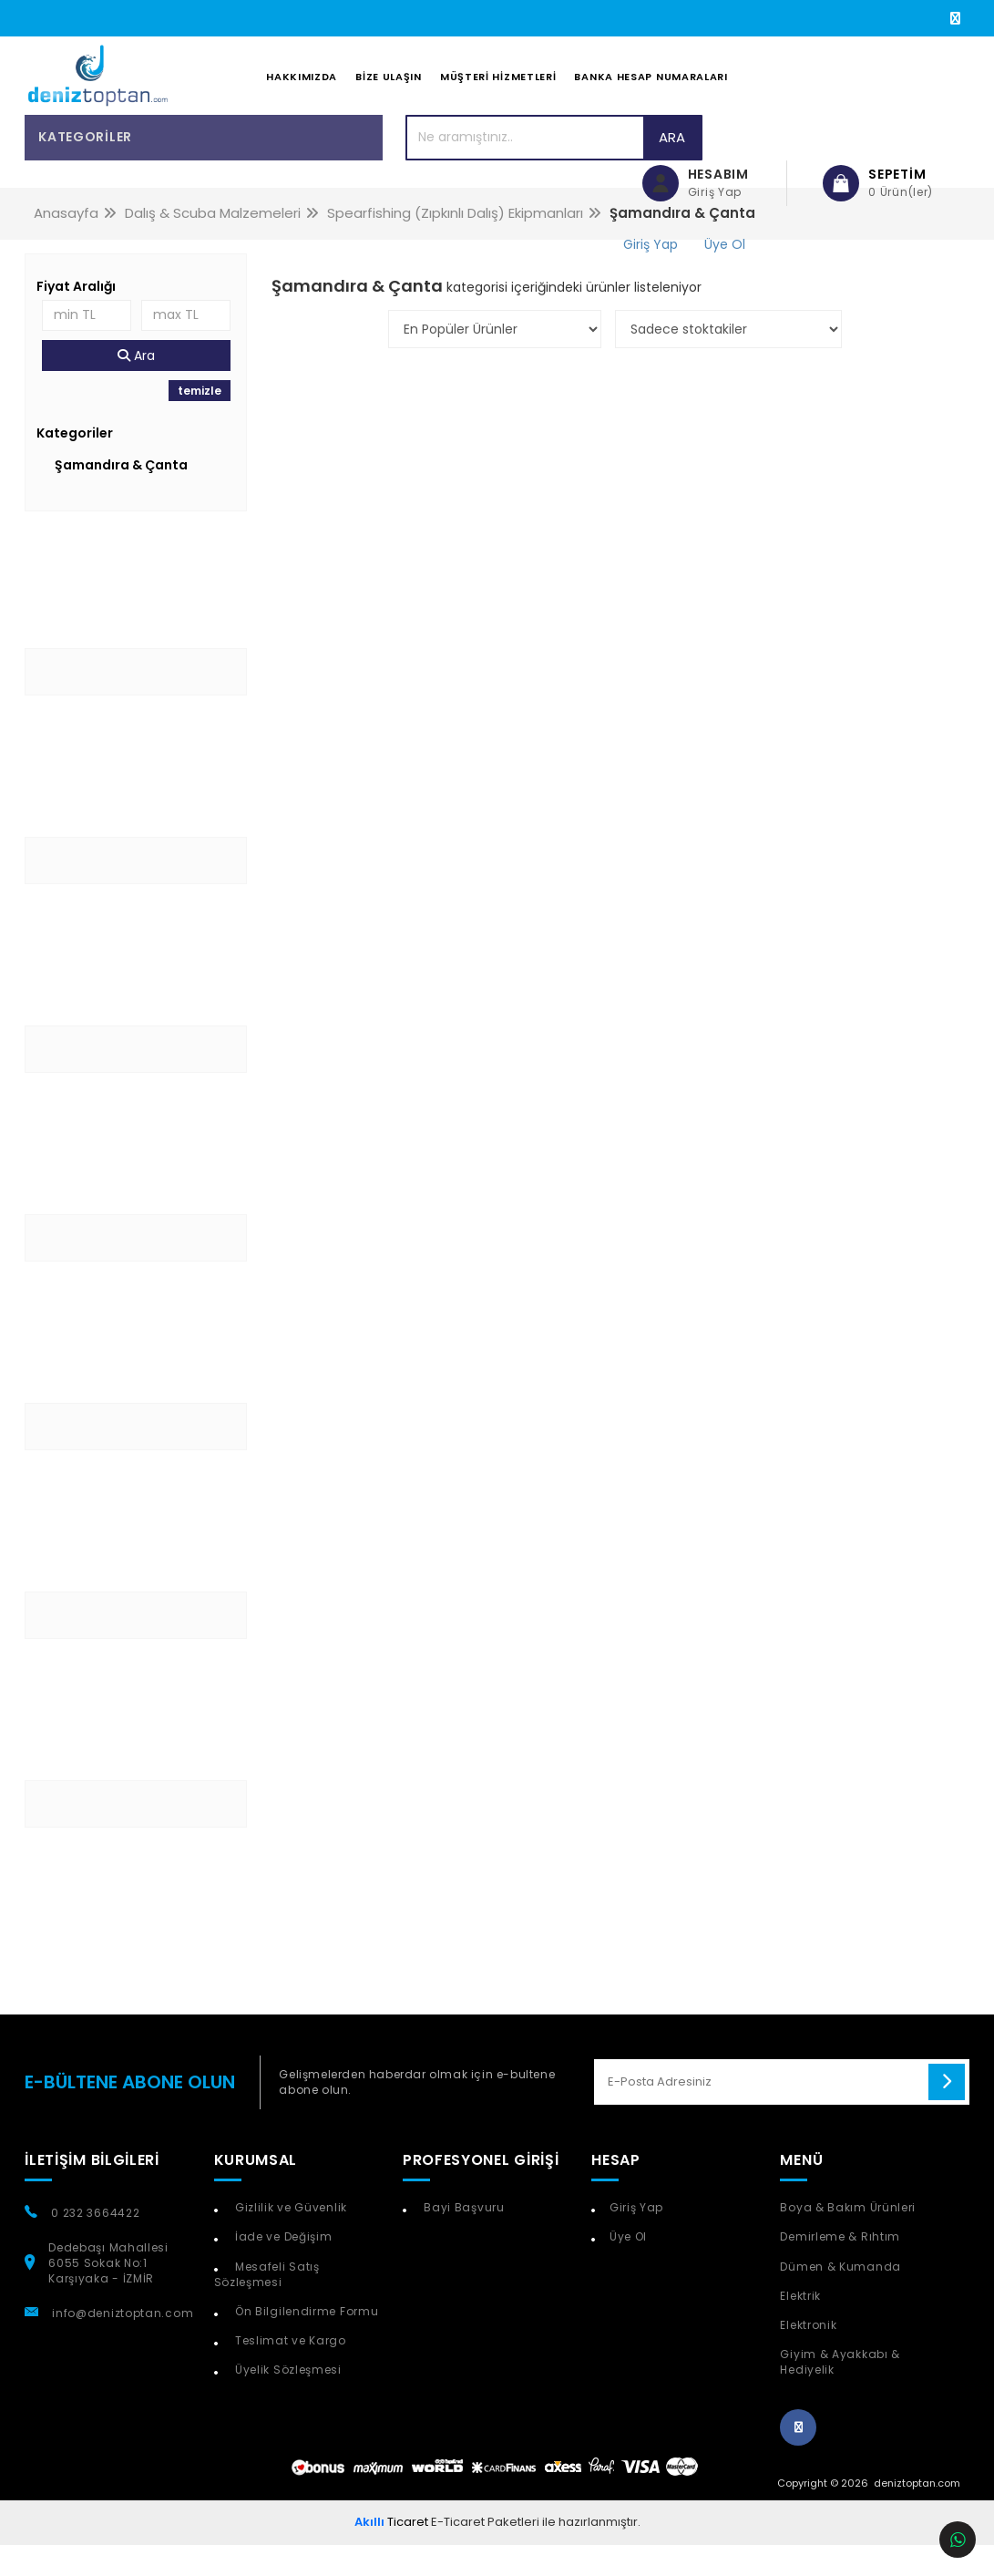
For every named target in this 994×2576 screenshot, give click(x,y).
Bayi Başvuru (463, 2239)
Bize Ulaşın (388, 92)
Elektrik (800, 2326)
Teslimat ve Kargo (288, 2371)
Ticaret (391, 2552)
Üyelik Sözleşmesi (286, 2400)
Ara (551, 168)
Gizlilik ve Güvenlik (289, 2239)
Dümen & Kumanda (840, 2297)
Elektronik (808, 2356)
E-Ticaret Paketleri (485, 2552)
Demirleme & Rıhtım (840, 2268)
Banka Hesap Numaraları (650, 92)
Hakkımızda (301, 92)
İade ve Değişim (281, 2268)
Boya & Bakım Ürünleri (848, 2239)
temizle (199, 421)
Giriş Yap (636, 2239)
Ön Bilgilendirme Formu (304, 2342)
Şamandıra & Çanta (121, 496)
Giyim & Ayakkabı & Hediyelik (840, 2392)
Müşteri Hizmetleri (498, 92)
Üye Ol (628, 2268)
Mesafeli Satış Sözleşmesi (267, 2305)
